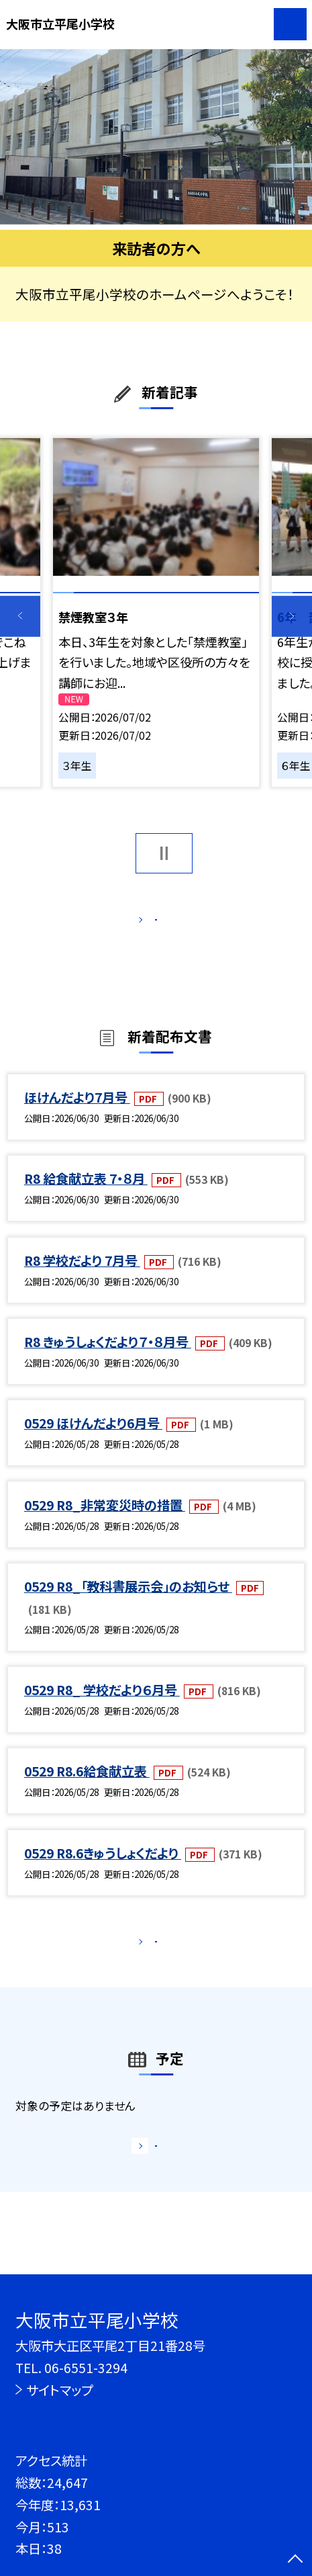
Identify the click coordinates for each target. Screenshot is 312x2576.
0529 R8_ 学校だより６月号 (102, 1707)
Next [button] (292, 616)
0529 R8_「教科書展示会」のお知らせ (128, 1603)
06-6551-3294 (85, 2367)
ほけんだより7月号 (77, 1114)
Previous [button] (20, 616)
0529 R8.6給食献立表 (87, 1788)
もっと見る (148, 924)
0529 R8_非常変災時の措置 (104, 1521)
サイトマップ (59, 2389)
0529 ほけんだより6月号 (93, 1440)
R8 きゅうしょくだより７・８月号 (107, 1359)
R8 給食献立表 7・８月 (86, 1196)
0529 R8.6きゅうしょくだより (102, 1869)
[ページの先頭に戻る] (295, 2560)
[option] (156, 137)
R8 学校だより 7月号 (82, 1278)
